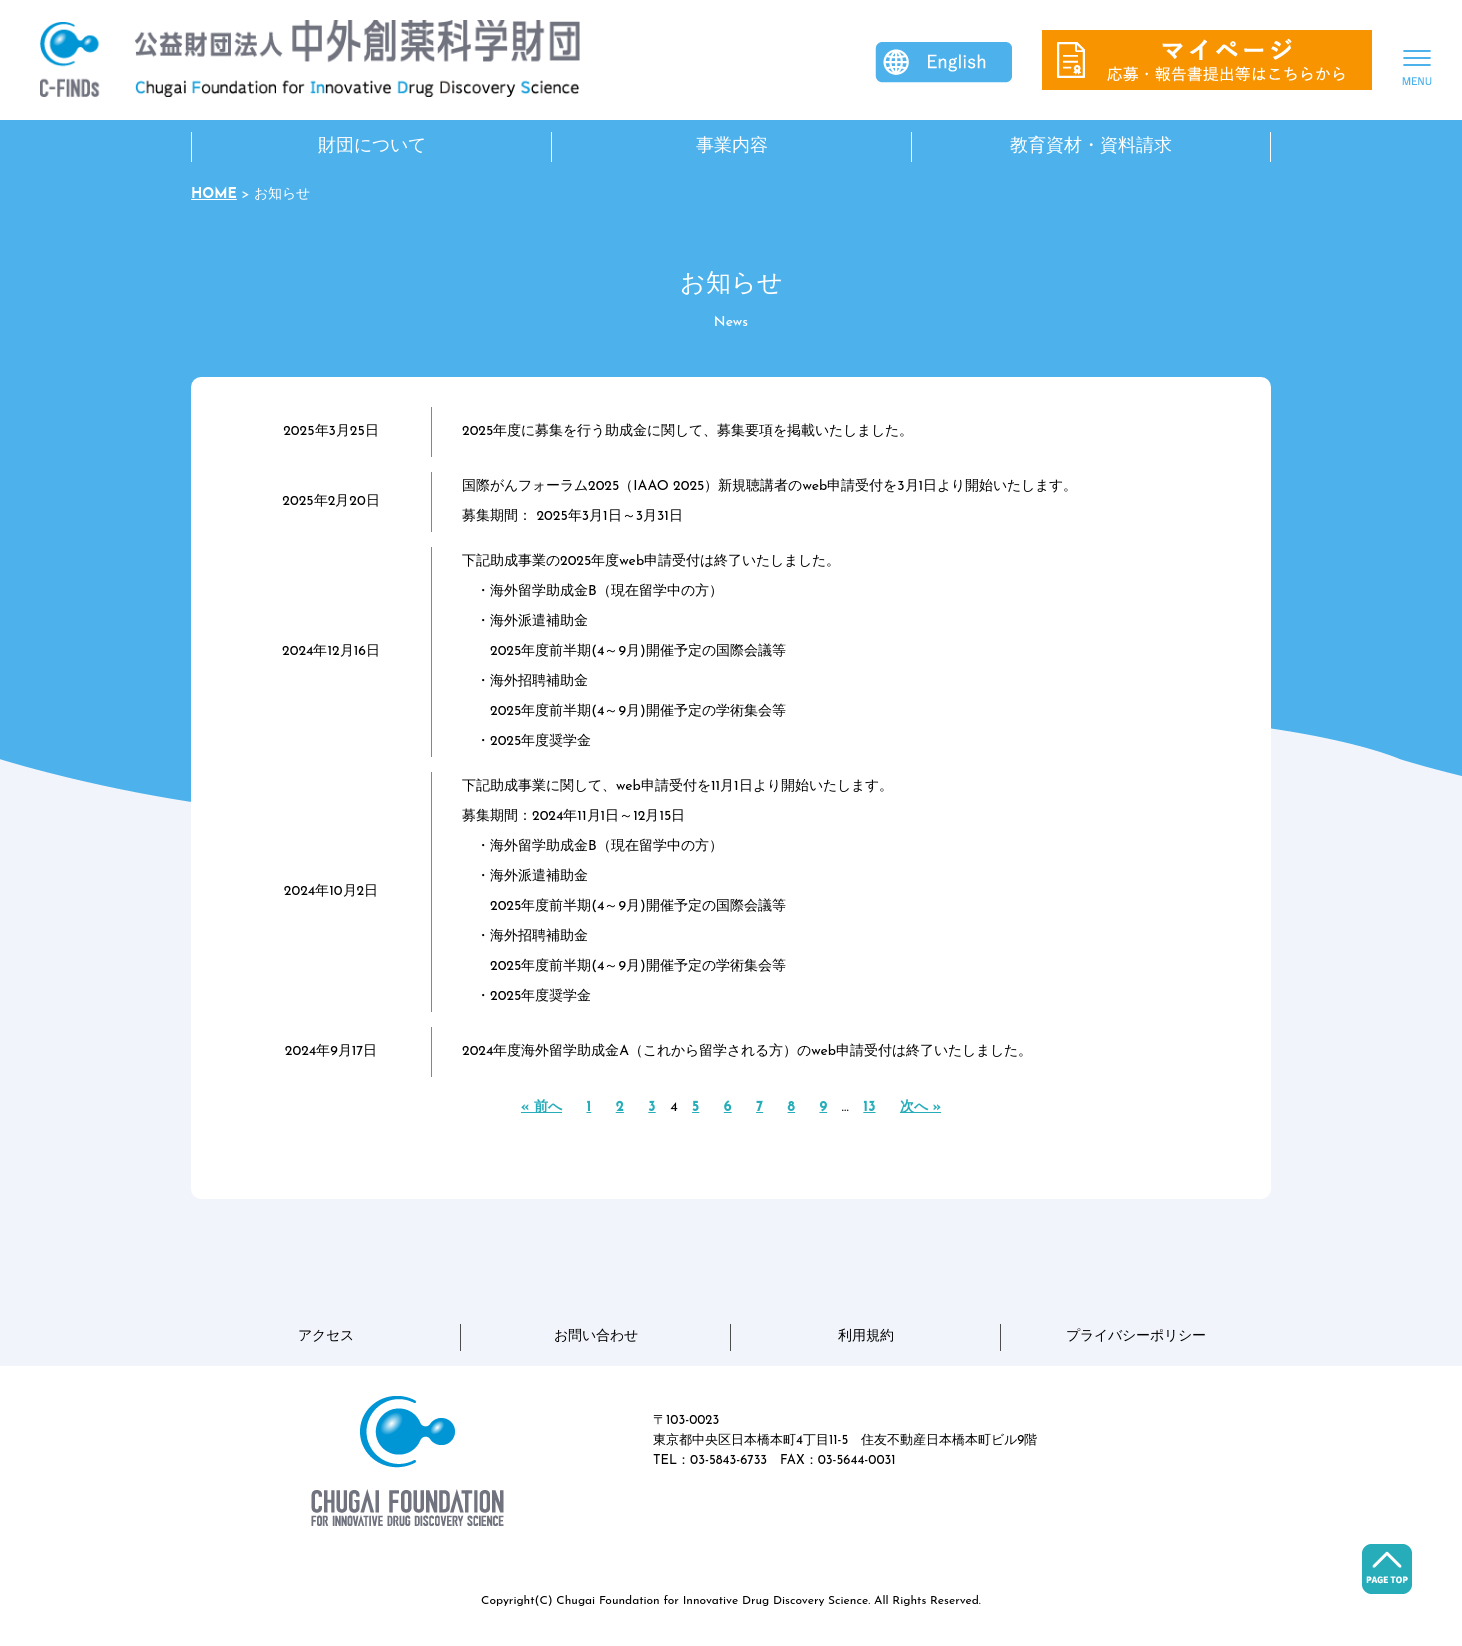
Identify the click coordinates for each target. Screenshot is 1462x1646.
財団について (372, 146)
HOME (214, 194)
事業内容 (732, 146)
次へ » (920, 1107)
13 (869, 1107)
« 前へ (541, 1107)
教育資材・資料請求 (1091, 146)
